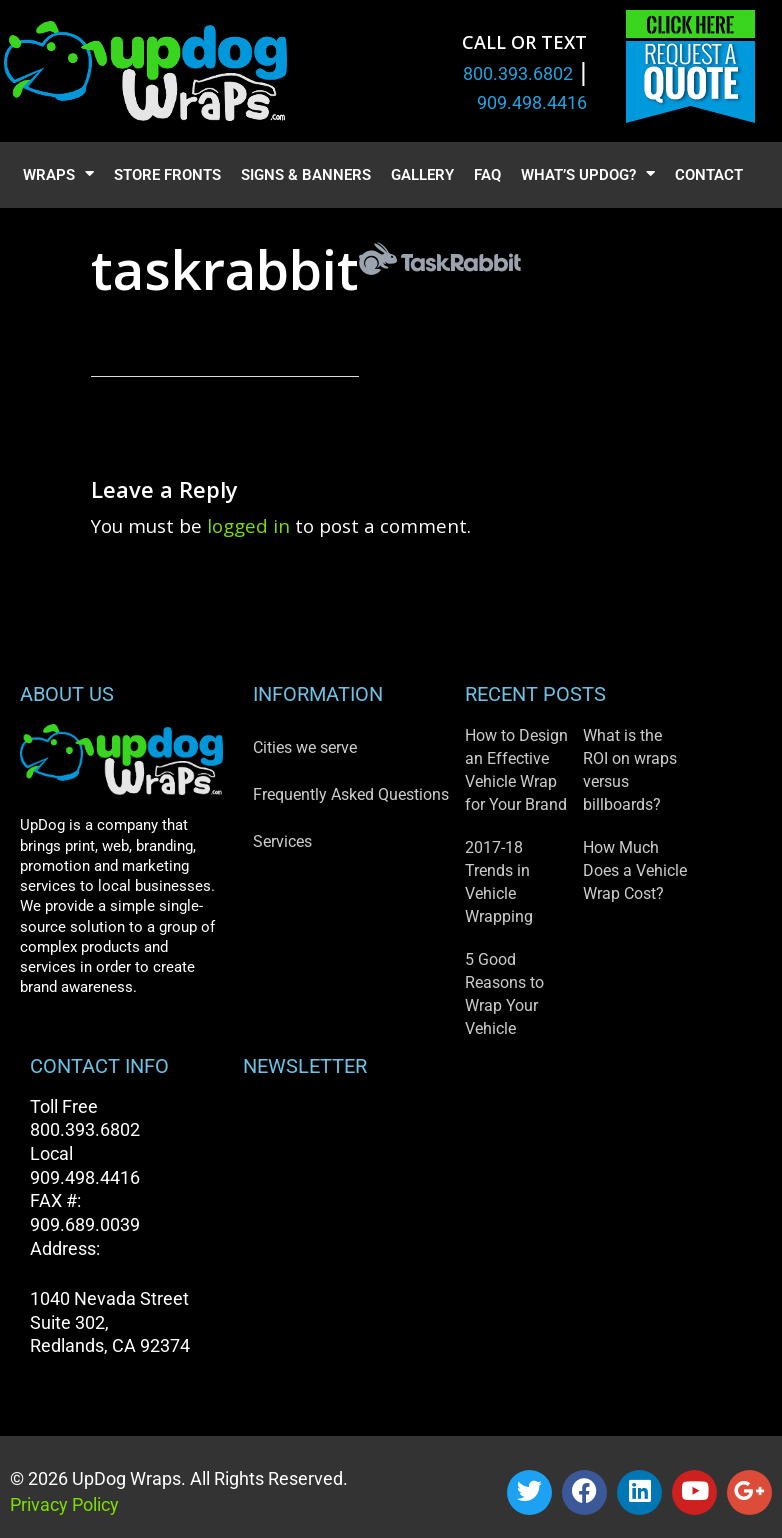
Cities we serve (305, 747)
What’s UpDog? (588, 175)
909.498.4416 (532, 102)
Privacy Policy (64, 1504)
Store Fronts (167, 175)
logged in (248, 525)
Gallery (422, 175)
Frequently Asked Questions (351, 794)
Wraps (58, 175)
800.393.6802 (518, 73)
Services (282, 841)
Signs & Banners (306, 175)
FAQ (487, 175)
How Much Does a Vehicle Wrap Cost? (635, 870)
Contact (709, 175)
